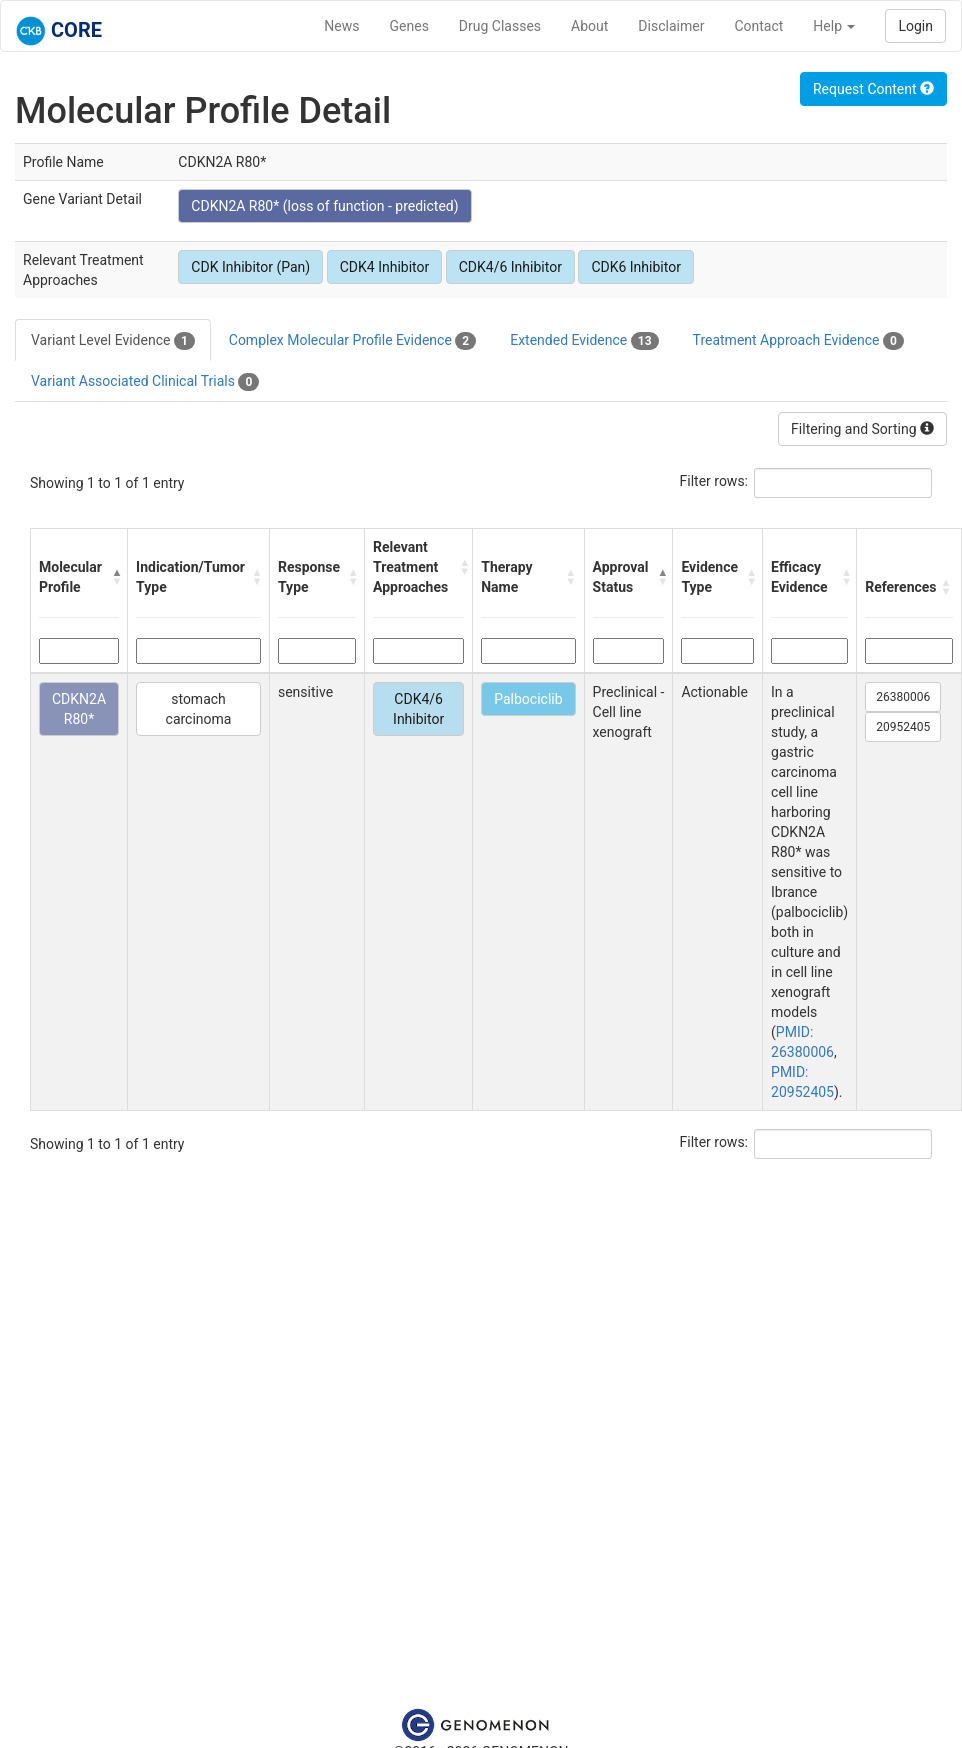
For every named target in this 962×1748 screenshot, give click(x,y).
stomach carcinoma (199, 709)
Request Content (873, 89)
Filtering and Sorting (862, 429)
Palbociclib (528, 699)
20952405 (903, 727)
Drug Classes (500, 26)
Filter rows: (714, 481)
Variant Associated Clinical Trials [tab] (145, 382)
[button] (115, 577)
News (341, 26)
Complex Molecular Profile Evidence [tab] (352, 341)
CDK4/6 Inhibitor (510, 267)
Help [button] (834, 26)
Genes (409, 26)
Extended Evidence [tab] (584, 341)
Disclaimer (671, 26)
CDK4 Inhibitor (385, 267)
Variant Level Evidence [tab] (113, 341)
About (589, 26)
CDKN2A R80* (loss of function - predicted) (324, 206)
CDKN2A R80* (79, 709)
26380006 (903, 697)
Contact (758, 26)
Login (915, 26)
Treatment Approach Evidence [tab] (798, 341)
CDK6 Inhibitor (636, 267)
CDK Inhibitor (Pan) (250, 267)
